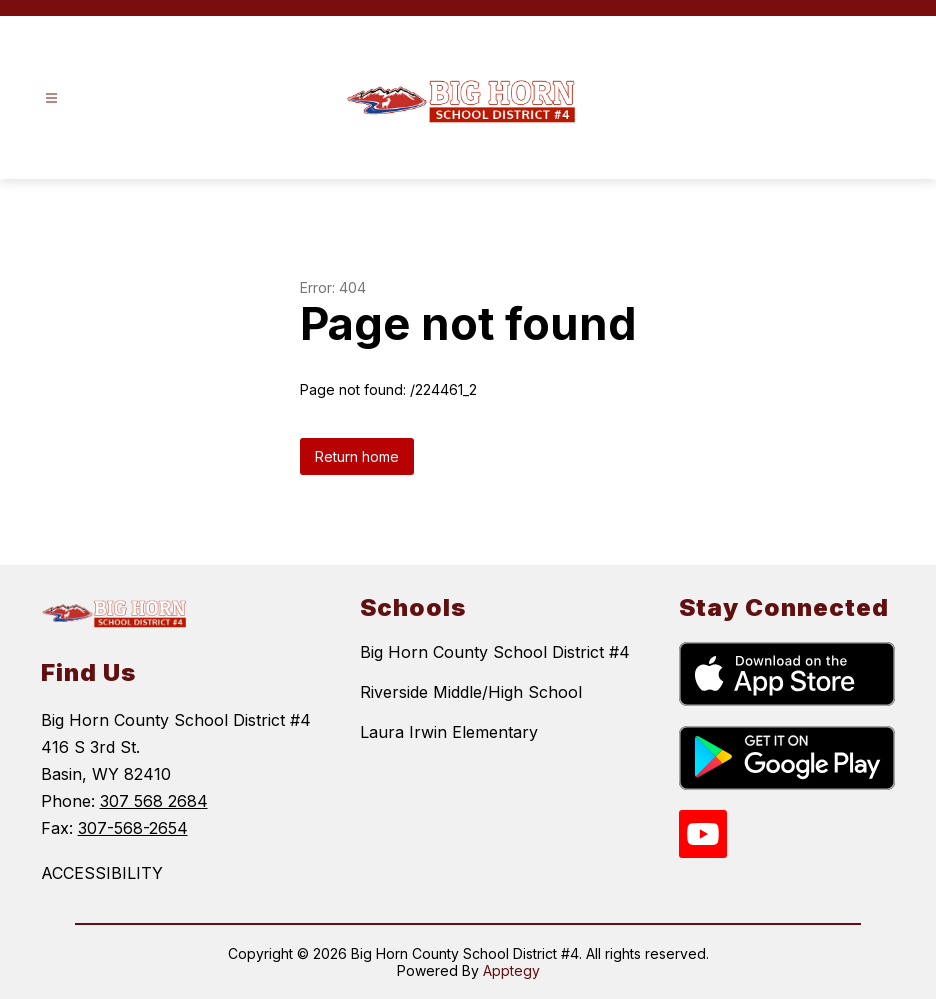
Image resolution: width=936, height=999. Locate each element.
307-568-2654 (133, 828)
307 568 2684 (154, 801)
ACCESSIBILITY (102, 873)
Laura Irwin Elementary (449, 732)
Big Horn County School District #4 (495, 652)
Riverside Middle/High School (471, 692)
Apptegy (511, 970)
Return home (357, 456)
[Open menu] (51, 98)
